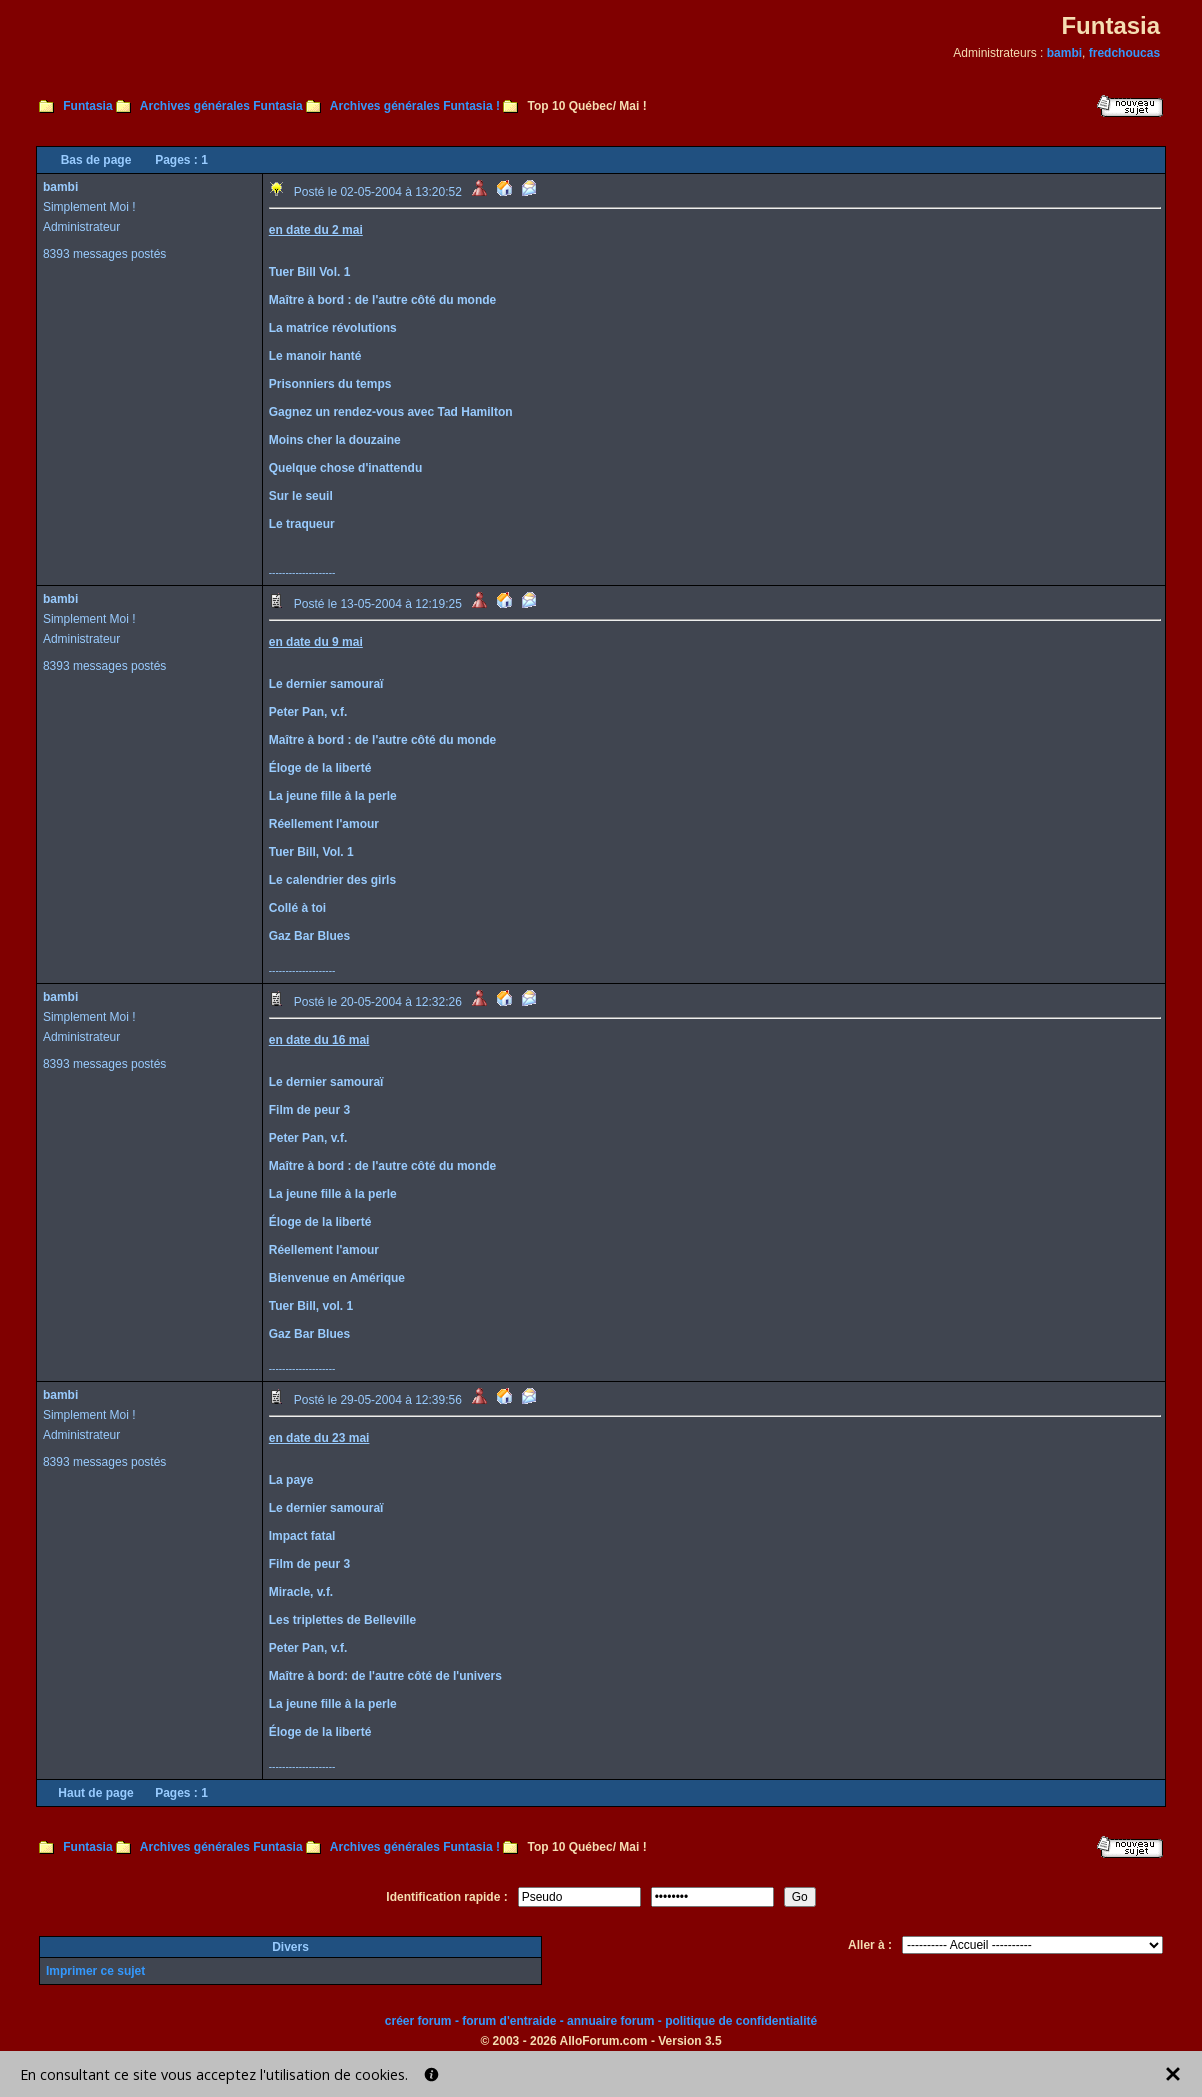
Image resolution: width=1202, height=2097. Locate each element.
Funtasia (87, 106)
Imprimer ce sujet (95, 1971)
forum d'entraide (509, 2021)
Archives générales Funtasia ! (415, 106)
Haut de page (95, 1793)
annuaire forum (610, 2021)
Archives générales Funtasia (221, 106)
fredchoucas (1124, 53)
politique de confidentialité (741, 2021)
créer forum (418, 2021)
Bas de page (96, 160)
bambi (1064, 53)
